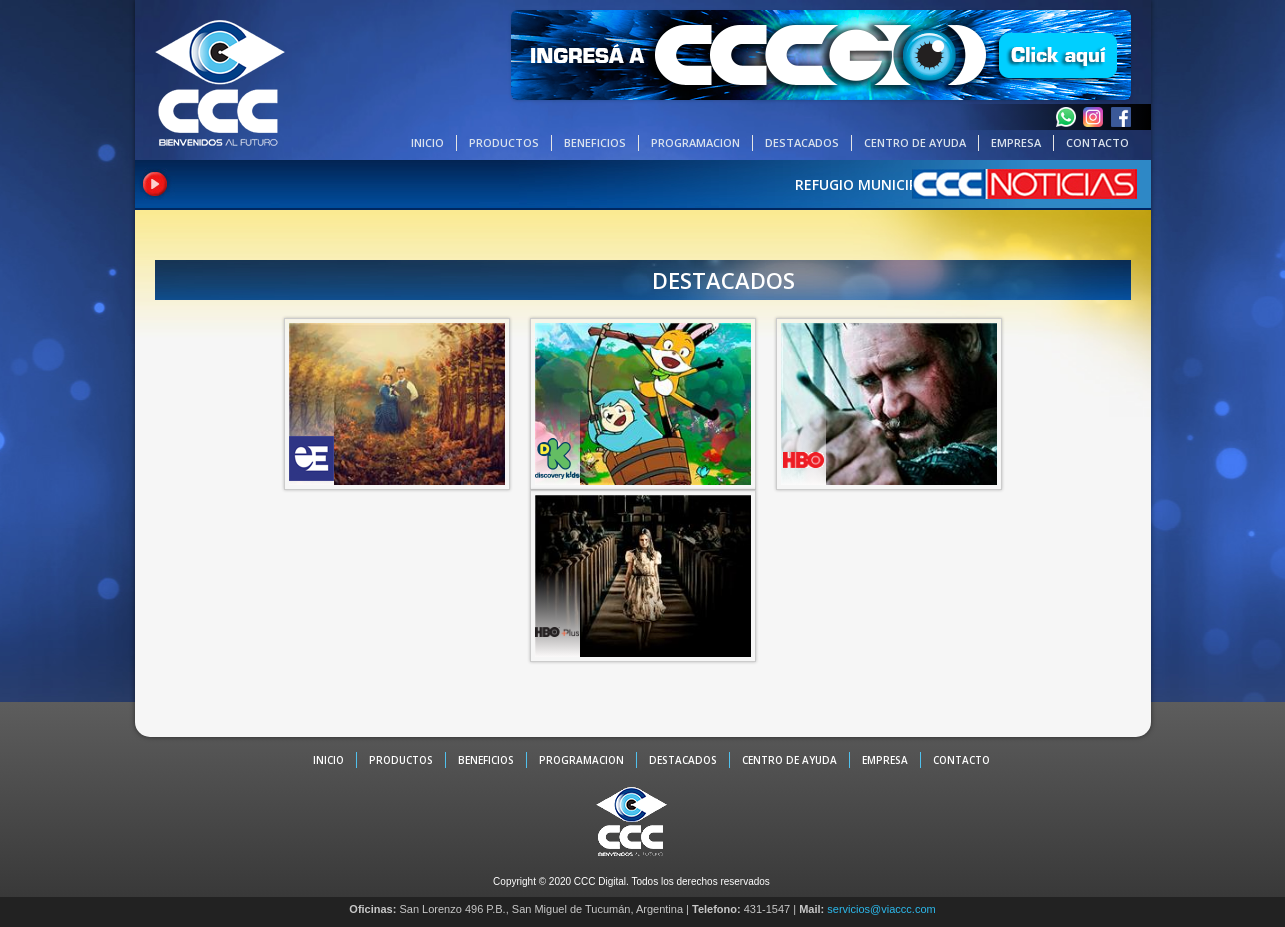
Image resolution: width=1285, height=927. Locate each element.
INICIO (427, 142)
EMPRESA (1016, 142)
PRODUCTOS (504, 142)
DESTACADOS (802, 142)
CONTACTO (1097, 142)
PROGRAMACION (695, 142)
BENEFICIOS (595, 142)
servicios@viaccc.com (881, 909)
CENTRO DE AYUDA (915, 142)
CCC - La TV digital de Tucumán (220, 82)
